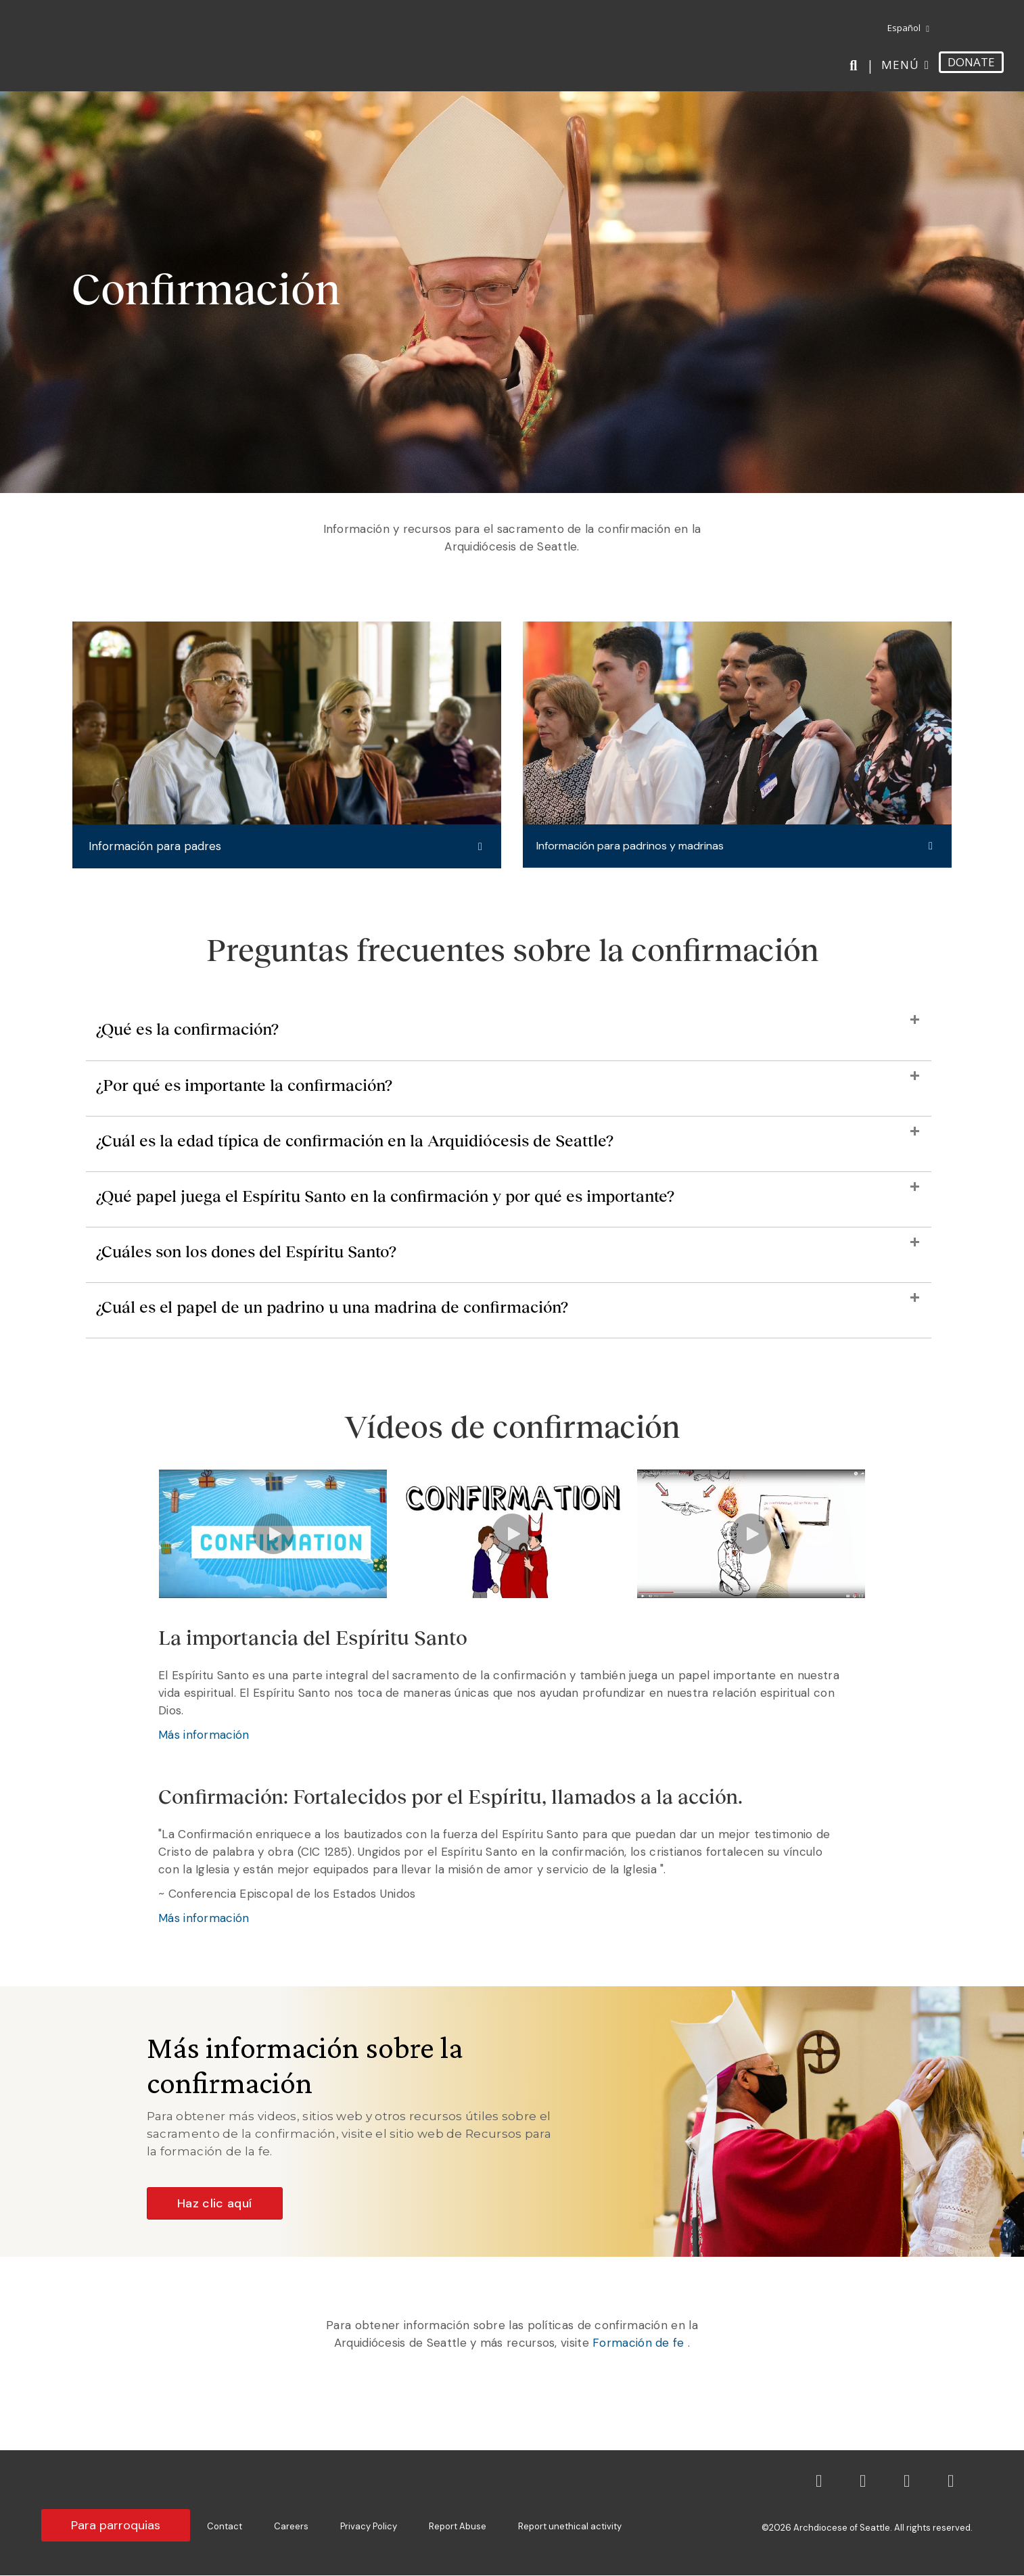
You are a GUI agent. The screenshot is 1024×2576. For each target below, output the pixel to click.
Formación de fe (636, 2343)
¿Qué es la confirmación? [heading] (187, 1030)
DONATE (971, 62)
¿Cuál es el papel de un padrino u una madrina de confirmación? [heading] (332, 1307)
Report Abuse (457, 2527)
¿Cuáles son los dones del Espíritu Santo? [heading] (246, 1252)
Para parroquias (115, 2526)
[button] (286, 846)
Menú (900, 64)
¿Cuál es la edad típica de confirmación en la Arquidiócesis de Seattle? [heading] (354, 1140)
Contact (224, 2527)
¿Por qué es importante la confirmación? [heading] (244, 1085)
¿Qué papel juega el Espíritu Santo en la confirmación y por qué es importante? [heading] (385, 1197)
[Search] (856, 65)
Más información (204, 1735)
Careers (291, 2527)
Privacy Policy (368, 2527)
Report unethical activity (570, 2527)
